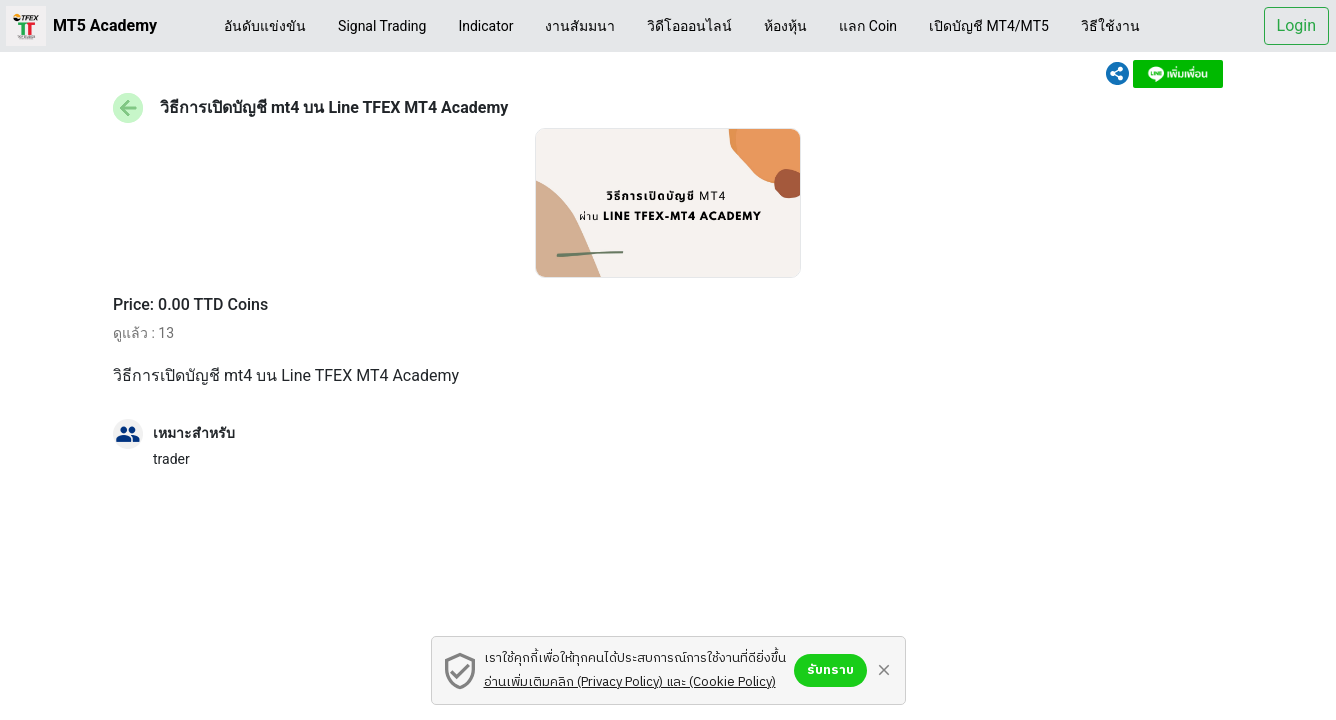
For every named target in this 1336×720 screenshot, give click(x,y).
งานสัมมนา (580, 26)
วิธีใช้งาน (1110, 26)
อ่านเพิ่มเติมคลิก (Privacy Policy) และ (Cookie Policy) (630, 682)
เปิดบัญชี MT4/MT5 (989, 26)
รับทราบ (830, 670)
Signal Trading (382, 26)
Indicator (485, 26)
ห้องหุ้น (785, 26)
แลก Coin (868, 26)
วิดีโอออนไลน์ (689, 26)
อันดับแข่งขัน (265, 26)
